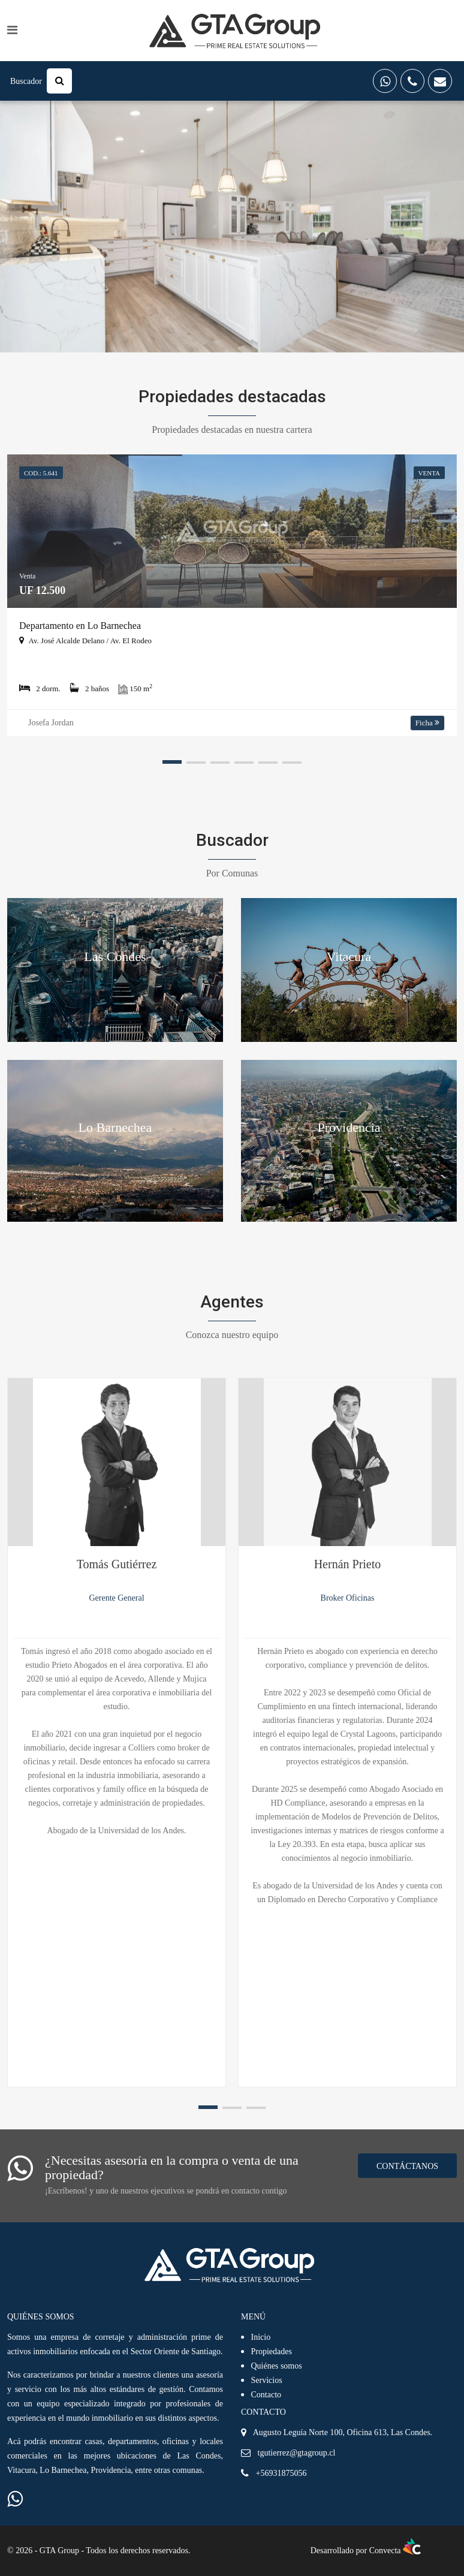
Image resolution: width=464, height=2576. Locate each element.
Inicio (261, 2337)
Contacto (266, 2394)
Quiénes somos (276, 2365)
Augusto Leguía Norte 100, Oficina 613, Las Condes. (342, 2432)
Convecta (395, 2550)
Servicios (266, 2380)
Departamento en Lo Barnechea (80, 625)
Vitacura (349, 956)
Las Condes (115, 956)
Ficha (427, 722)
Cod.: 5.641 (41, 473)
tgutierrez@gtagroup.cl (297, 2452)
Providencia (348, 1127)
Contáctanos (407, 2166)
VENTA (429, 473)
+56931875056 (281, 2473)
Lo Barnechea (115, 1127)
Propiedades (271, 2351)
